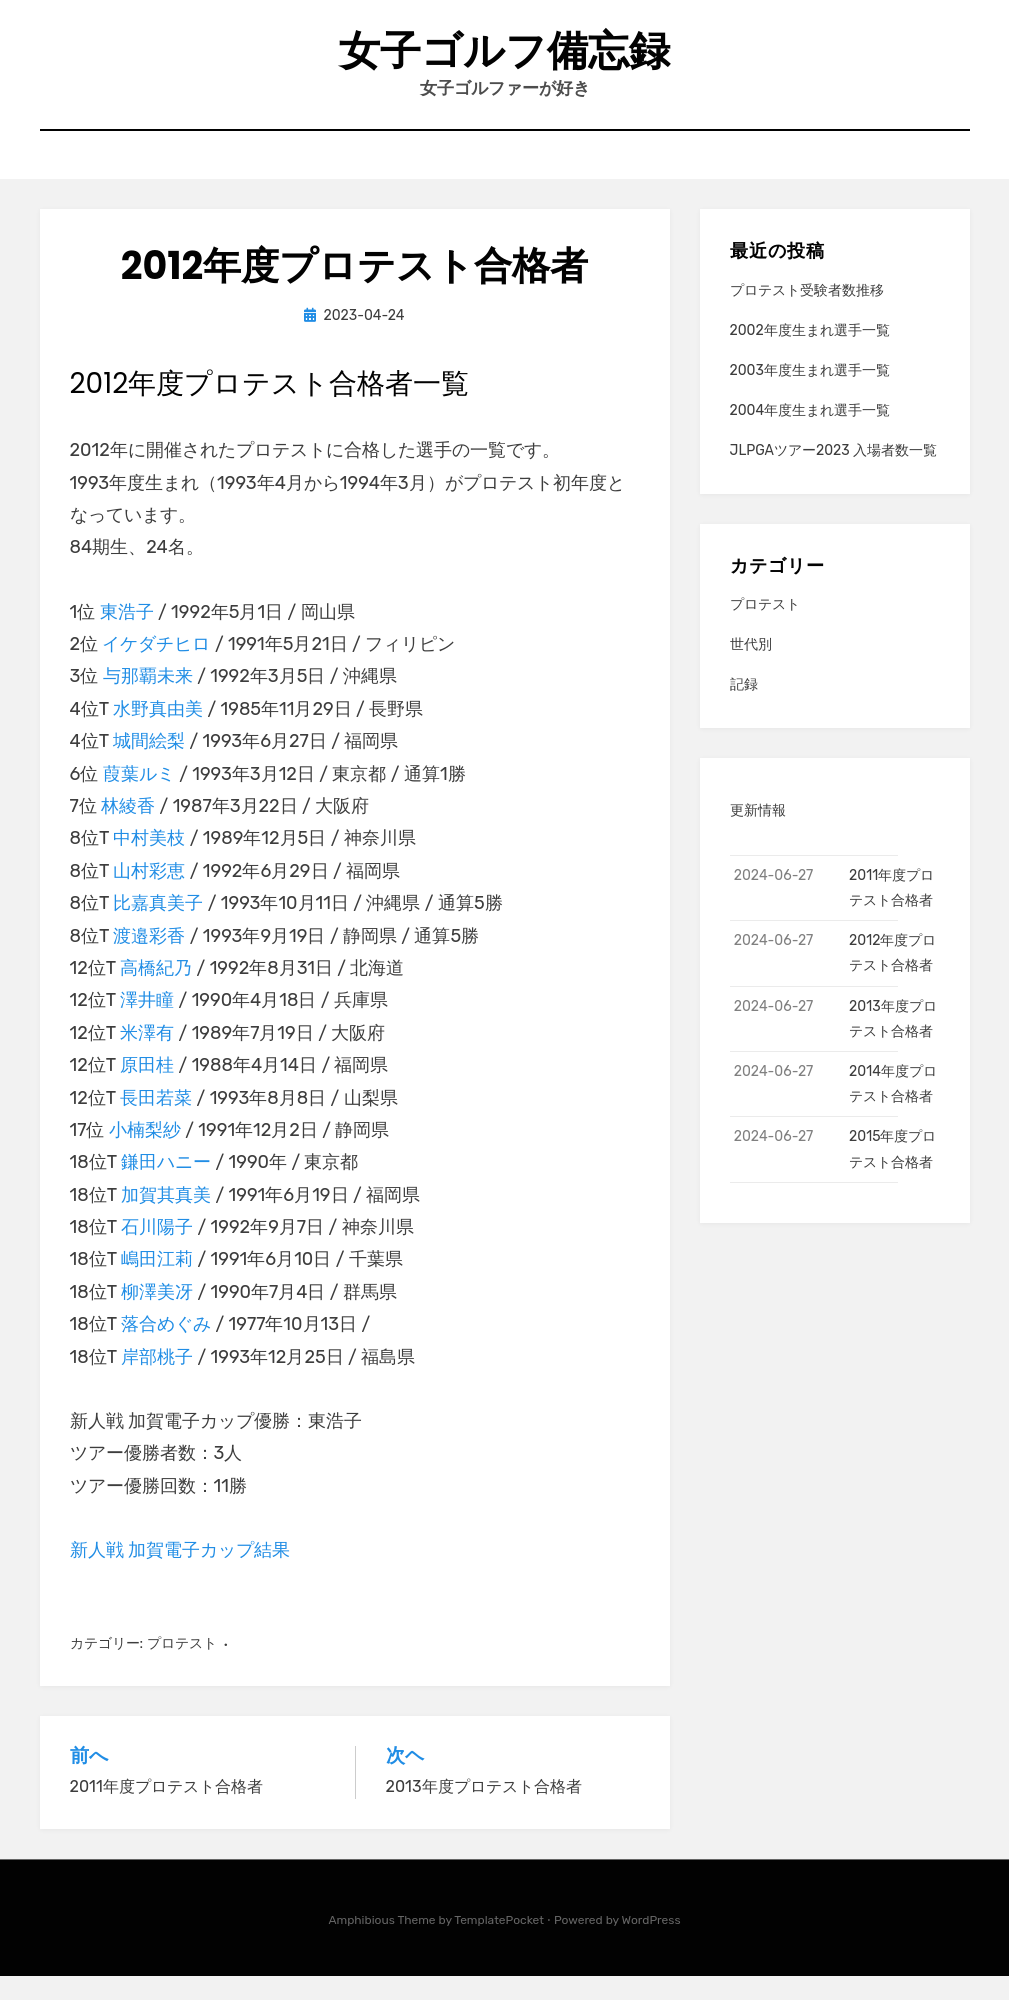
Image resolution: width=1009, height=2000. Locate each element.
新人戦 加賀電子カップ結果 (180, 1573)
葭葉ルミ (139, 797)
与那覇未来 (148, 700)
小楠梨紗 (145, 1153)
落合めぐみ (166, 1348)
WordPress (651, 1943)
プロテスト (182, 1666)
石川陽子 (157, 1250)
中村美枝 (149, 862)
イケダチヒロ (156, 667)
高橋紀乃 (156, 991)
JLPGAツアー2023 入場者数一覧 (834, 474)
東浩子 (127, 635)
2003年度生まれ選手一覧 (810, 393)
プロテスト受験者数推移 (807, 313)
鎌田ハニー (166, 1186)
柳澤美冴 (157, 1315)
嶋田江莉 (157, 1283)
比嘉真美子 (158, 926)
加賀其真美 (166, 1218)
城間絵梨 (149, 764)
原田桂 (147, 1088)
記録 (744, 708)
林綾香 (128, 829)
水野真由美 (158, 732)
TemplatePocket (499, 1943)
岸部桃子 (157, 1380)
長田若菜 (156, 1121)
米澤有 (147, 1056)
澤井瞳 (147, 1024)
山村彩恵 (149, 894)
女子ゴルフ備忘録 (504, 58)
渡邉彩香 (149, 959)
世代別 (751, 667)
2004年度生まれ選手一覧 (810, 434)
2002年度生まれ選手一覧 (810, 353)
